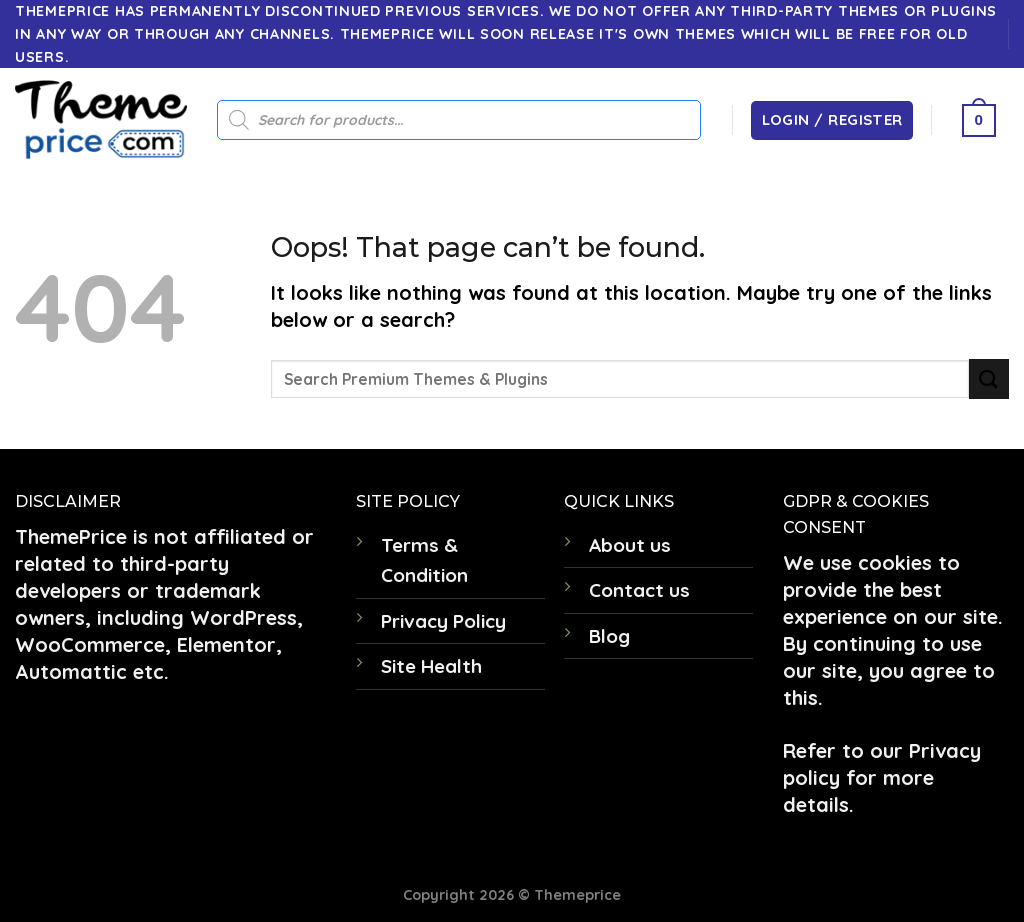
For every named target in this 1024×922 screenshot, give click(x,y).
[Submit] (989, 378)
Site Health (431, 666)
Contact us (639, 590)
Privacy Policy (443, 621)
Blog (609, 636)
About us (630, 545)
